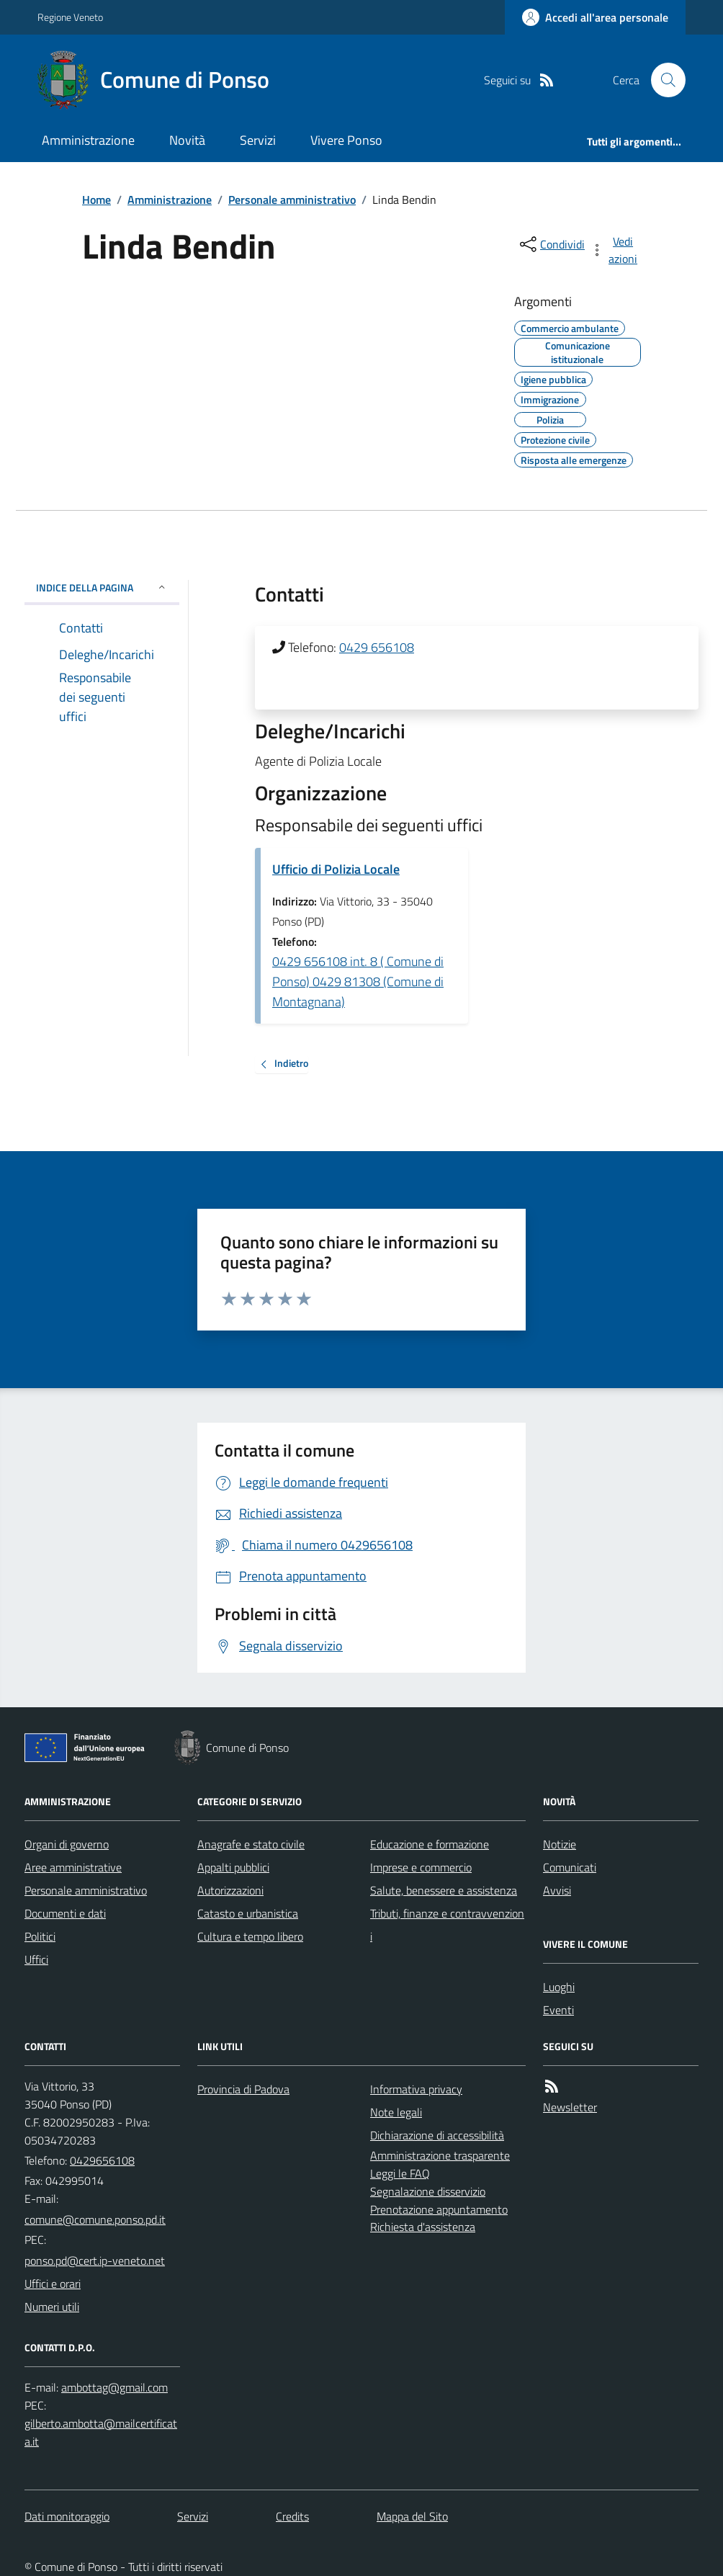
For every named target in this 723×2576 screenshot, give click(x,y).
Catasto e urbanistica (247, 1913)
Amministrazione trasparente (440, 2155)
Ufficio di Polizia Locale (336, 869)
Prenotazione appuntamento (439, 2209)
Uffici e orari (52, 2283)
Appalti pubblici (233, 1867)
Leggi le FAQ (400, 2173)
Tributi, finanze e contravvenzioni (447, 1925)
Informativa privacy (416, 2089)
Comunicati (569, 1867)
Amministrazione (88, 140)
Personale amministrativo (292, 199)
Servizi (258, 140)
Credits (292, 2516)
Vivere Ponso (346, 140)
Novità (187, 140)
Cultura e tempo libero (250, 1936)
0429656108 (102, 2160)
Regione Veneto (70, 16)
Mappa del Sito (412, 2516)
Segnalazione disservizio (427, 2191)
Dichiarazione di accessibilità (437, 2135)
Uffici (36, 1959)
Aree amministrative (73, 1867)
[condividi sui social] (551, 244)
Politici (39, 1936)
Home (96, 199)
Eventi (558, 2009)
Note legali (396, 2112)
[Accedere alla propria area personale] (595, 17)
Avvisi (557, 1890)
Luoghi (559, 1986)
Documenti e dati (65, 1913)
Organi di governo (66, 1844)
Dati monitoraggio (66, 2516)
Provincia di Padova (243, 2089)
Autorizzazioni (230, 1890)
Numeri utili (51, 2306)
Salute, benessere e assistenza (443, 1890)
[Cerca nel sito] (662, 80)
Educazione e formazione (429, 1844)
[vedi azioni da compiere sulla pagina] (615, 250)
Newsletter (570, 2107)
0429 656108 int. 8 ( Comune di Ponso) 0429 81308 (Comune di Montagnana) (358, 981)
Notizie (559, 1844)
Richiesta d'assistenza (422, 2226)
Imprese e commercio (421, 1867)
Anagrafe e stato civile (251, 1844)
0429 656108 (376, 647)
